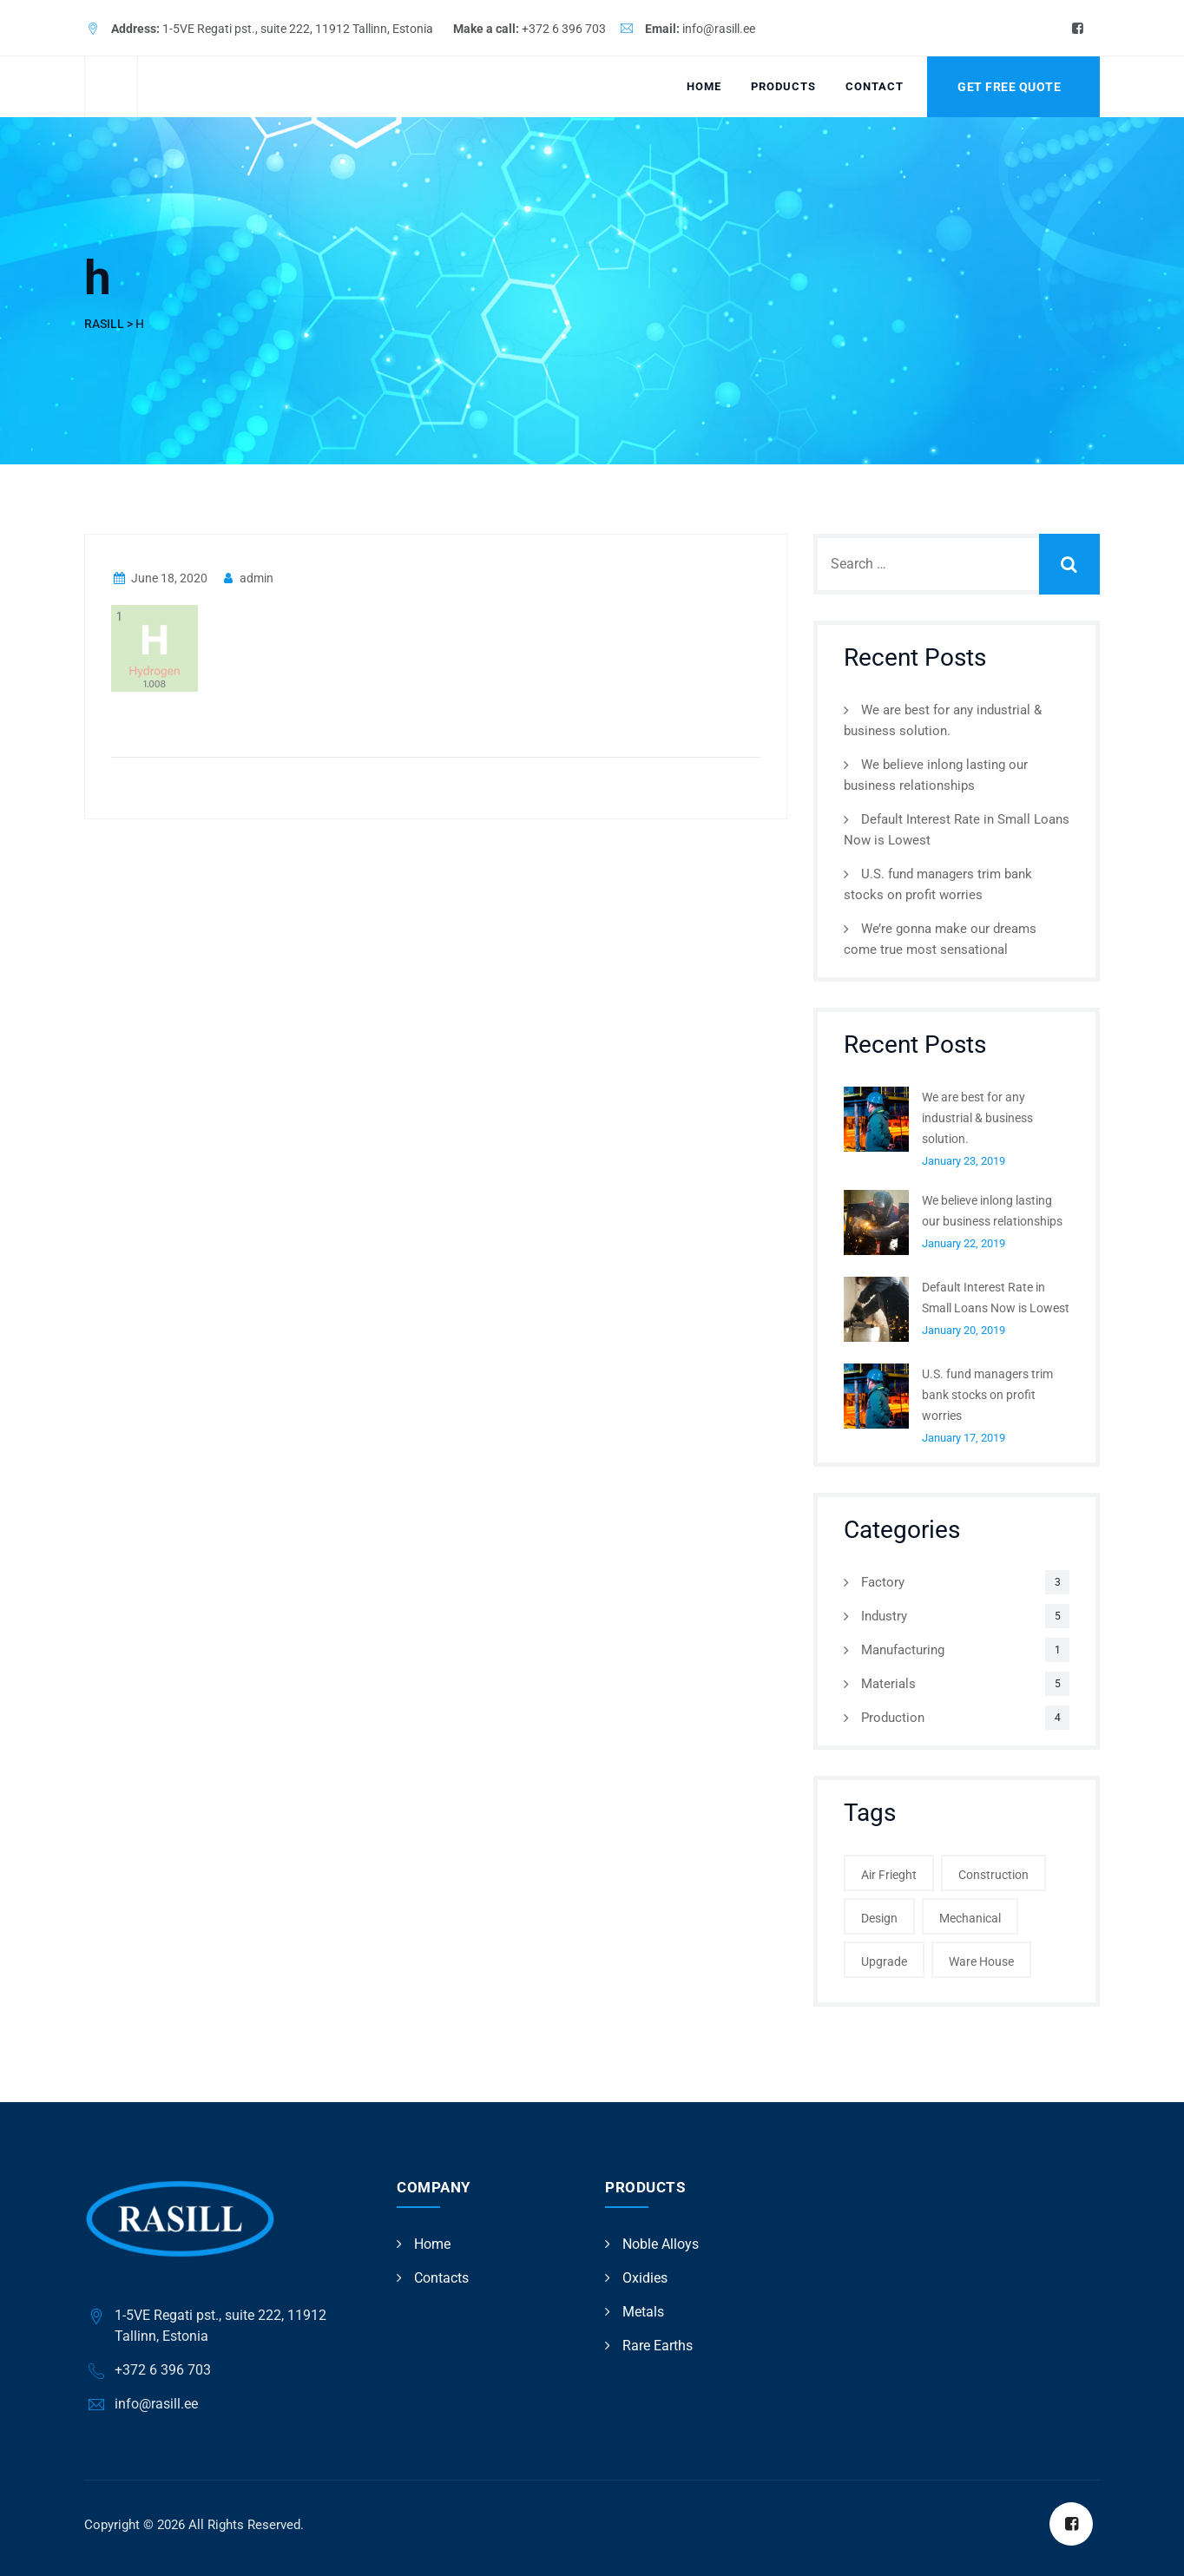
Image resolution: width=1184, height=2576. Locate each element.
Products (783, 86)
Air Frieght (889, 1875)
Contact (874, 86)
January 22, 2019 (963, 1243)
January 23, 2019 (963, 1160)
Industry (884, 1616)
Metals (643, 2311)
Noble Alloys (660, 2244)
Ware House (981, 1961)
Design (879, 1918)
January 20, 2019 (963, 1330)
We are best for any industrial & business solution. (977, 1118)
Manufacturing (902, 1650)
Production (892, 1717)
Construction (993, 1875)
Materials (888, 1684)
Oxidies (645, 2278)
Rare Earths (657, 2345)
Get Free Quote (1009, 87)
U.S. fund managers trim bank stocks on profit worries (987, 1395)
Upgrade (884, 1961)
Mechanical (970, 1918)
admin (247, 578)
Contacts (441, 2278)
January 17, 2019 (963, 1437)
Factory (882, 1582)
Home (704, 86)
